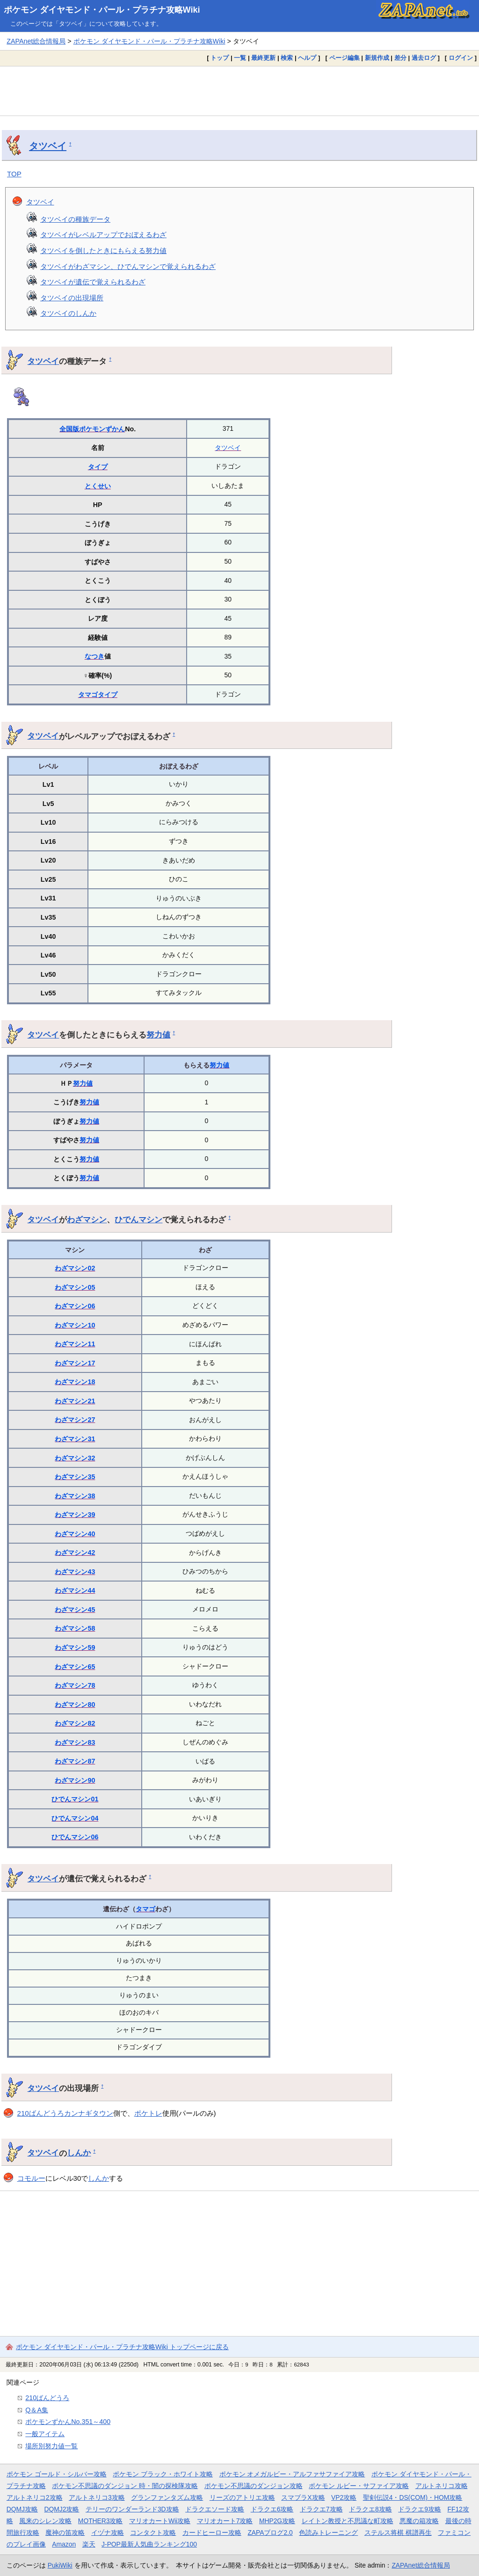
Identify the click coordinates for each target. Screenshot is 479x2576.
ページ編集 (344, 57)
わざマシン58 (75, 1628)
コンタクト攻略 (153, 2532)
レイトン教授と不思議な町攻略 (347, 2521)
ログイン (461, 57)
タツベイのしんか (68, 313)
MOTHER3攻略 (100, 2521)
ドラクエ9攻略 (419, 2509)
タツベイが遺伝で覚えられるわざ (92, 282)
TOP (14, 174)
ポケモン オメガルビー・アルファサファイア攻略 (292, 2474)
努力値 (158, 1034)
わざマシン (87, 1219)
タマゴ (88, 694)
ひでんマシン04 (74, 1818)
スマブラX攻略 (303, 2497)
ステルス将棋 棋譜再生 (398, 2532)
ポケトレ (148, 2113)
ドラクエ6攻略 (272, 2509)
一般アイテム (45, 2434)
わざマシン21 (75, 1401)
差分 (400, 57)
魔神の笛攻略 (65, 2532)
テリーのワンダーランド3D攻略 (132, 2509)
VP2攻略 (343, 2497)
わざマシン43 (75, 1571)
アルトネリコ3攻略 (97, 2497)
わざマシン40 (75, 1534)
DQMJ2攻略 (62, 2509)
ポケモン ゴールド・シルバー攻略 (57, 2474)
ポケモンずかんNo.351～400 (67, 2421)
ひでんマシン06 (74, 1837)
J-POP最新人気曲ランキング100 (149, 2544)
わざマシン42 (75, 1552)
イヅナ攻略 (107, 2532)
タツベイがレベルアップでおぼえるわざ (103, 235)
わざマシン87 (75, 1761)
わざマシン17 (75, 1363)
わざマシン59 (75, 1647)
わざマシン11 (75, 1344)
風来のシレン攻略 (45, 2521)
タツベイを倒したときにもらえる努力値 (103, 250)
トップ (219, 57)
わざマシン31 (75, 1439)
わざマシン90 (75, 1780)
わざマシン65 (75, 1666)
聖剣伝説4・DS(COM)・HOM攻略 (413, 2497)
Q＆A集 (36, 2410)
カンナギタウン (88, 2113)
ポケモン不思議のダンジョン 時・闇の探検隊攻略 (125, 2485)
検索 (287, 57)
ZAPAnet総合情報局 (36, 41)
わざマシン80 (75, 1704)
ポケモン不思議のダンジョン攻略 (253, 2485)
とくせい (98, 486)
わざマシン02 (75, 1268)
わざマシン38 (75, 1496)
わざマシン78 (75, 1685)
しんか (79, 2152)
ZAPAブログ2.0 (269, 2532)
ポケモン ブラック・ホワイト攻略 (163, 2474)
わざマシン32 (75, 1458)
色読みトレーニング (328, 2532)
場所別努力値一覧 (51, 2446)
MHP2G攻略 (277, 2521)
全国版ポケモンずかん (92, 429)
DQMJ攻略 (22, 2509)
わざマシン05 (75, 1287)
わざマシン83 (75, 1742)
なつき (94, 656)
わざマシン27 (75, 1419)
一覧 (240, 57)
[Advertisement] (239, 91)
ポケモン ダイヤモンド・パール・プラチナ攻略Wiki (102, 10)
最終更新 (263, 57)
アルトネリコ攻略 (441, 2485)
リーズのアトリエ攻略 (242, 2497)
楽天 (88, 2544)
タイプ (98, 467)
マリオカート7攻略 (225, 2521)
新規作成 (377, 57)
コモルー (31, 2178)
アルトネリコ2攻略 (35, 2497)
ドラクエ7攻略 (321, 2509)
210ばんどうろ (40, 2113)
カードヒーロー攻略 (211, 2532)
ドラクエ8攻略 (370, 2509)
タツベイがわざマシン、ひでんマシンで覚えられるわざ (128, 266)
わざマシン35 (75, 1476)
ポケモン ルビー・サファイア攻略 (359, 2485)
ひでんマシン (138, 1219)
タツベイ (47, 146)
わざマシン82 (75, 1723)
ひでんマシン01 (74, 1799)
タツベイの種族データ (75, 219)
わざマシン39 (75, 1514)
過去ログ (424, 57)
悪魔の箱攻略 (419, 2521)
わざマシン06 (75, 1306)
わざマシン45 (75, 1609)
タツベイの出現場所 (71, 298)
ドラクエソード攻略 (214, 2509)
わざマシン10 (75, 1325)
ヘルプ (307, 57)
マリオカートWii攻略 (159, 2521)
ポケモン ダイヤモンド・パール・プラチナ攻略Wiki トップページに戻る (122, 2347)
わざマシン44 (75, 1590)
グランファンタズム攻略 (167, 2497)
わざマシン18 (75, 1382)
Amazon (64, 2544)
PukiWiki (60, 2565)
